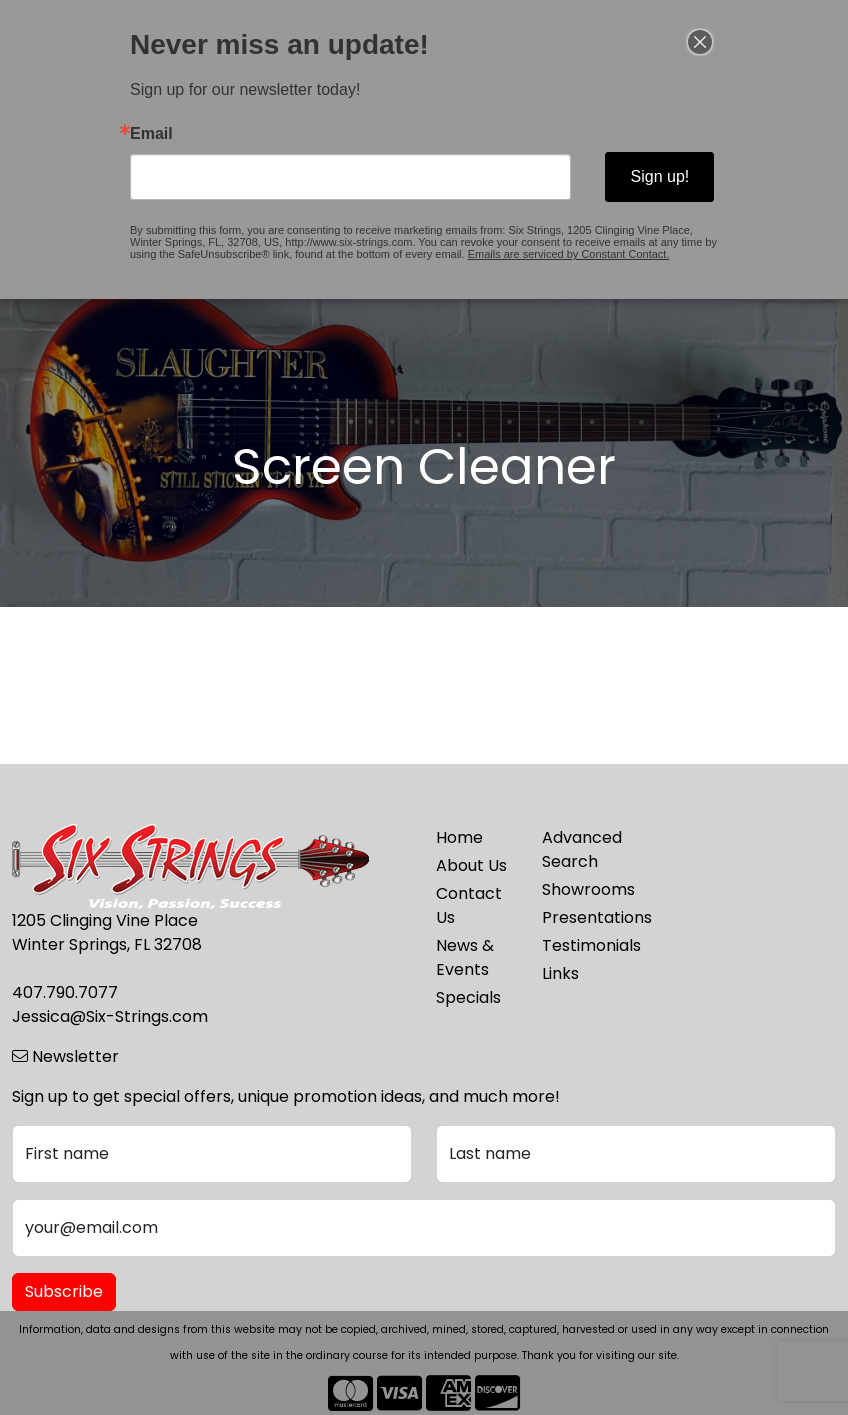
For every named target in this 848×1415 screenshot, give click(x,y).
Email (152, 134)
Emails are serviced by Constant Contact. (567, 254)
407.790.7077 (65, 992)
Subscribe (64, 1291)
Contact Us (469, 905)
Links (560, 973)
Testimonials (583, 945)
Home (459, 837)
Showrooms (583, 889)
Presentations (583, 917)
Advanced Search (582, 849)
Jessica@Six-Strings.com (110, 1016)
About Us (471, 865)
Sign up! (659, 176)
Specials (468, 997)
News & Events (465, 957)
